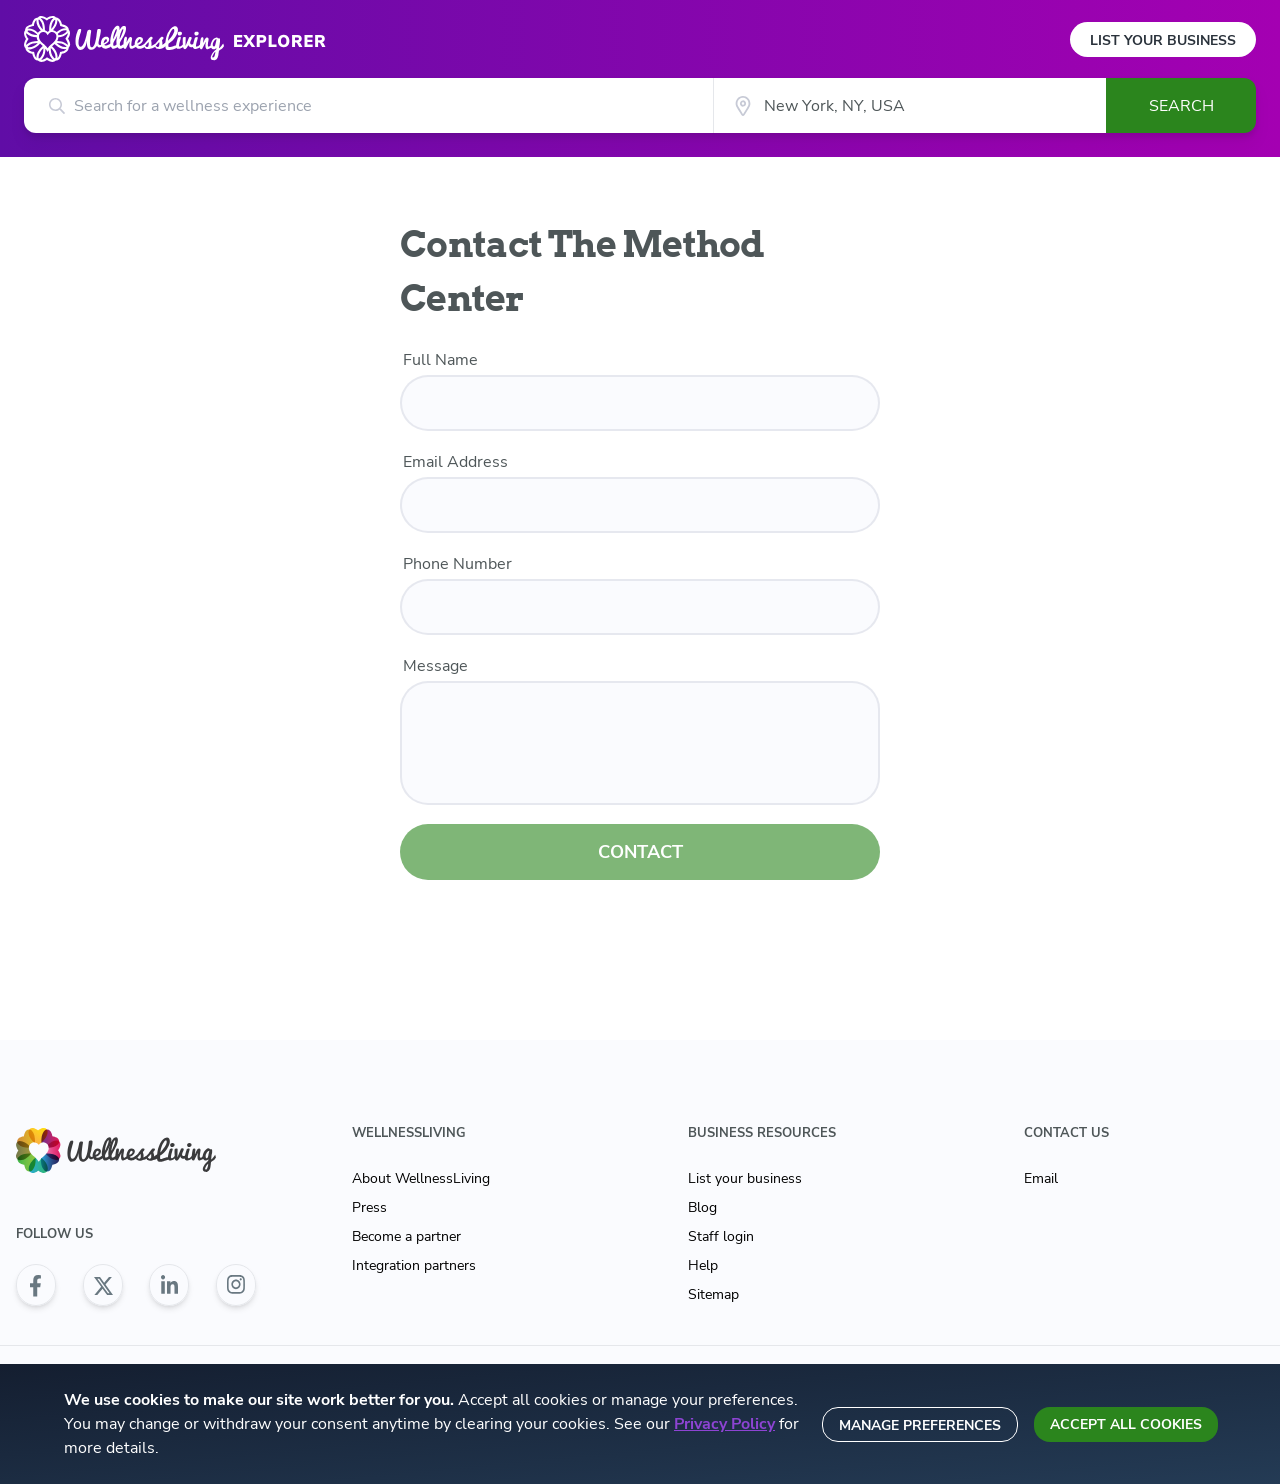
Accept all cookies (1126, 1424)
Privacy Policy (724, 1424)
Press (369, 1207)
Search (1181, 106)
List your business (745, 1178)
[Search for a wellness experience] (368, 105)
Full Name (440, 360)
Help (703, 1265)
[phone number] (640, 607)
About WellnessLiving (421, 1178)
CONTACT (640, 852)
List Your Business (1163, 40)
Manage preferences (920, 1425)
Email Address (455, 462)
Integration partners (414, 1265)
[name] (640, 403)
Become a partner (406, 1236)
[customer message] (640, 743)
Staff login (721, 1236)
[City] (909, 105)
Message (435, 666)
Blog (702, 1207)
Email (1041, 1178)
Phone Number (457, 564)
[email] (640, 505)
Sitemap (713, 1294)
